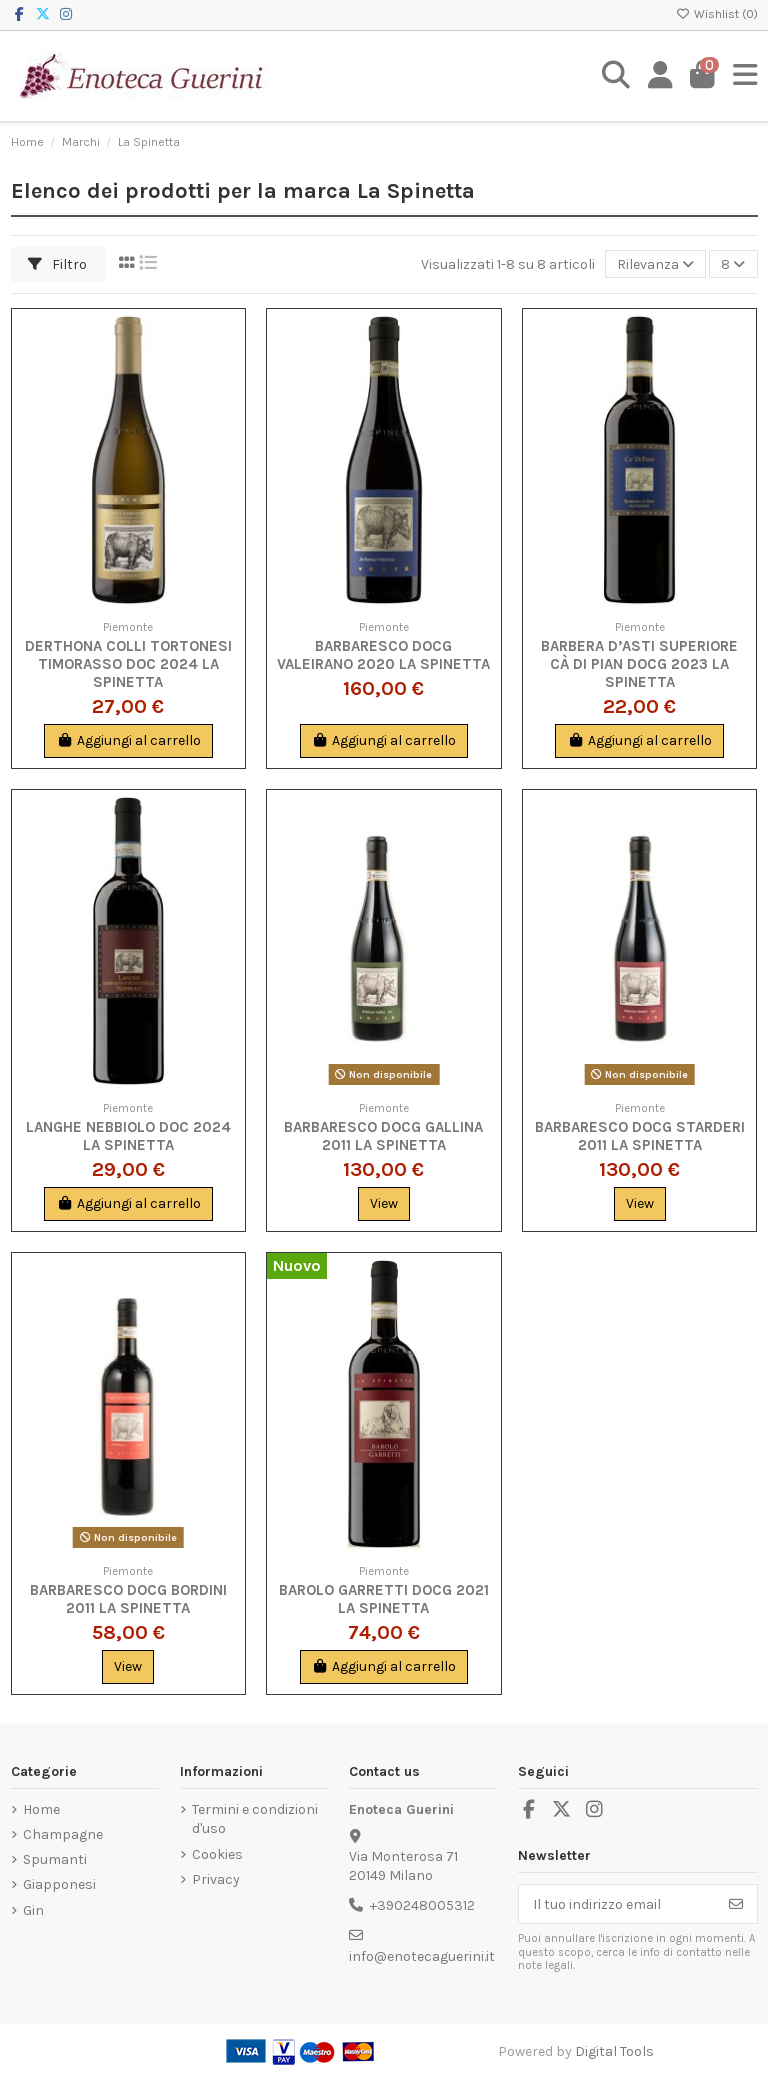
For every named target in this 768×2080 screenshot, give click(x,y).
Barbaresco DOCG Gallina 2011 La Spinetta (383, 1136)
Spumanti (55, 1859)
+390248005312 (422, 1905)
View (384, 1203)
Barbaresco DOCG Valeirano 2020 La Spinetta (383, 655)
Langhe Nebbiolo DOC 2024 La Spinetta (128, 1136)
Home (41, 1809)
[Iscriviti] (736, 1904)
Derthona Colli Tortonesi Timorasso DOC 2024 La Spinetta (128, 664)
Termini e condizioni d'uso (255, 1819)
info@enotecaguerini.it (422, 1956)
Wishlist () (717, 14)
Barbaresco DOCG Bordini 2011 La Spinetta (128, 1599)
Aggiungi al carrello (128, 740)
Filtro (57, 264)
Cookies (217, 1854)
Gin (33, 1910)
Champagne (63, 1834)
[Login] (660, 76)
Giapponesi (59, 1884)
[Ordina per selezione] (655, 264)
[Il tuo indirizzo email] (617, 1904)
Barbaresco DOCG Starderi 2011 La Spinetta (640, 1136)
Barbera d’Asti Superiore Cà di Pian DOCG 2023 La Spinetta (639, 664)
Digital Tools (614, 2051)
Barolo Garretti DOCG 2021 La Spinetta (384, 1599)
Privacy (216, 1879)
